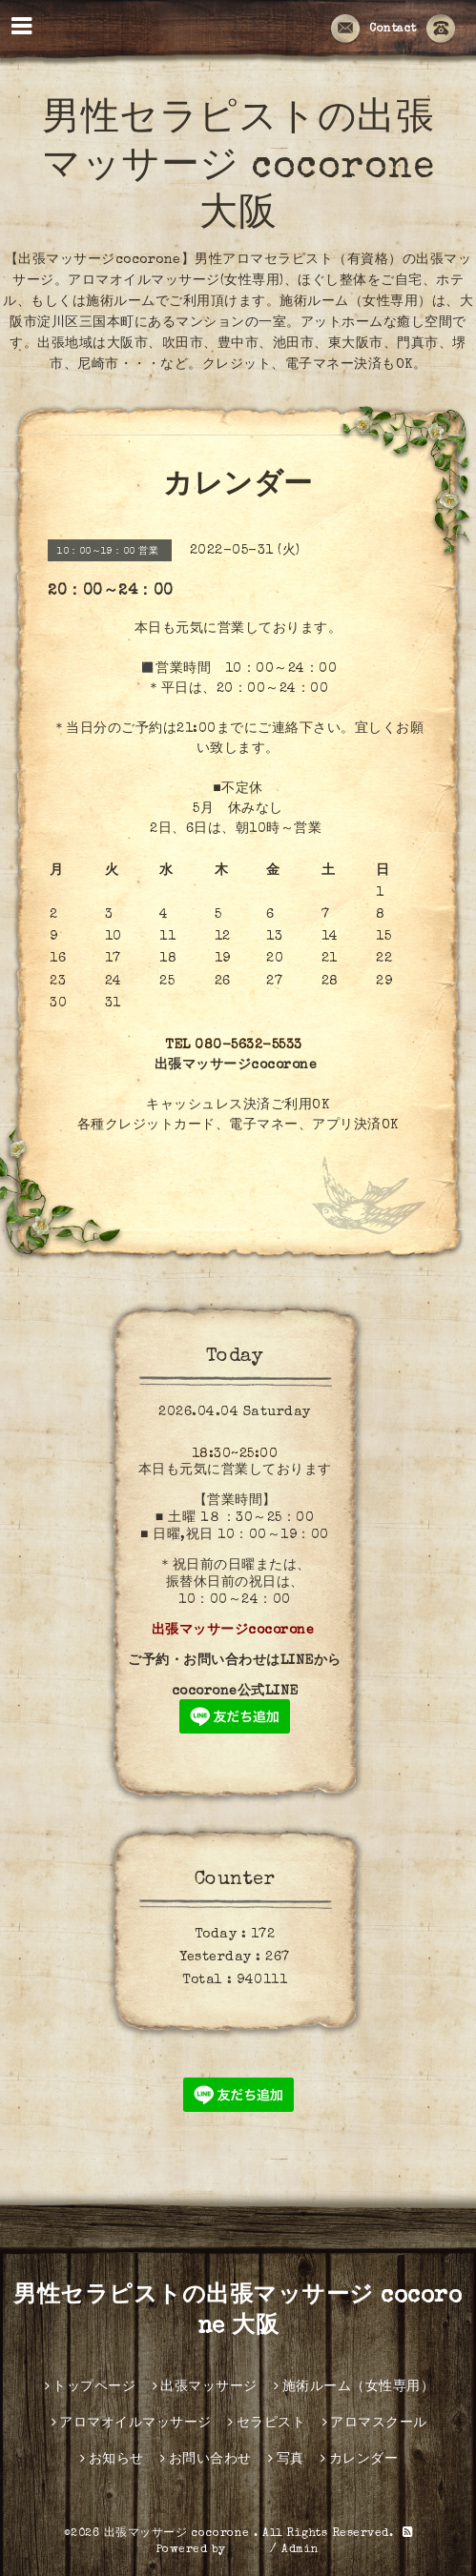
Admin (300, 2550)
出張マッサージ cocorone (179, 2534)
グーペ (248, 2550)
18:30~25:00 (235, 1454)
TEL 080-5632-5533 (233, 1045)
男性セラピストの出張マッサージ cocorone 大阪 (238, 168)
